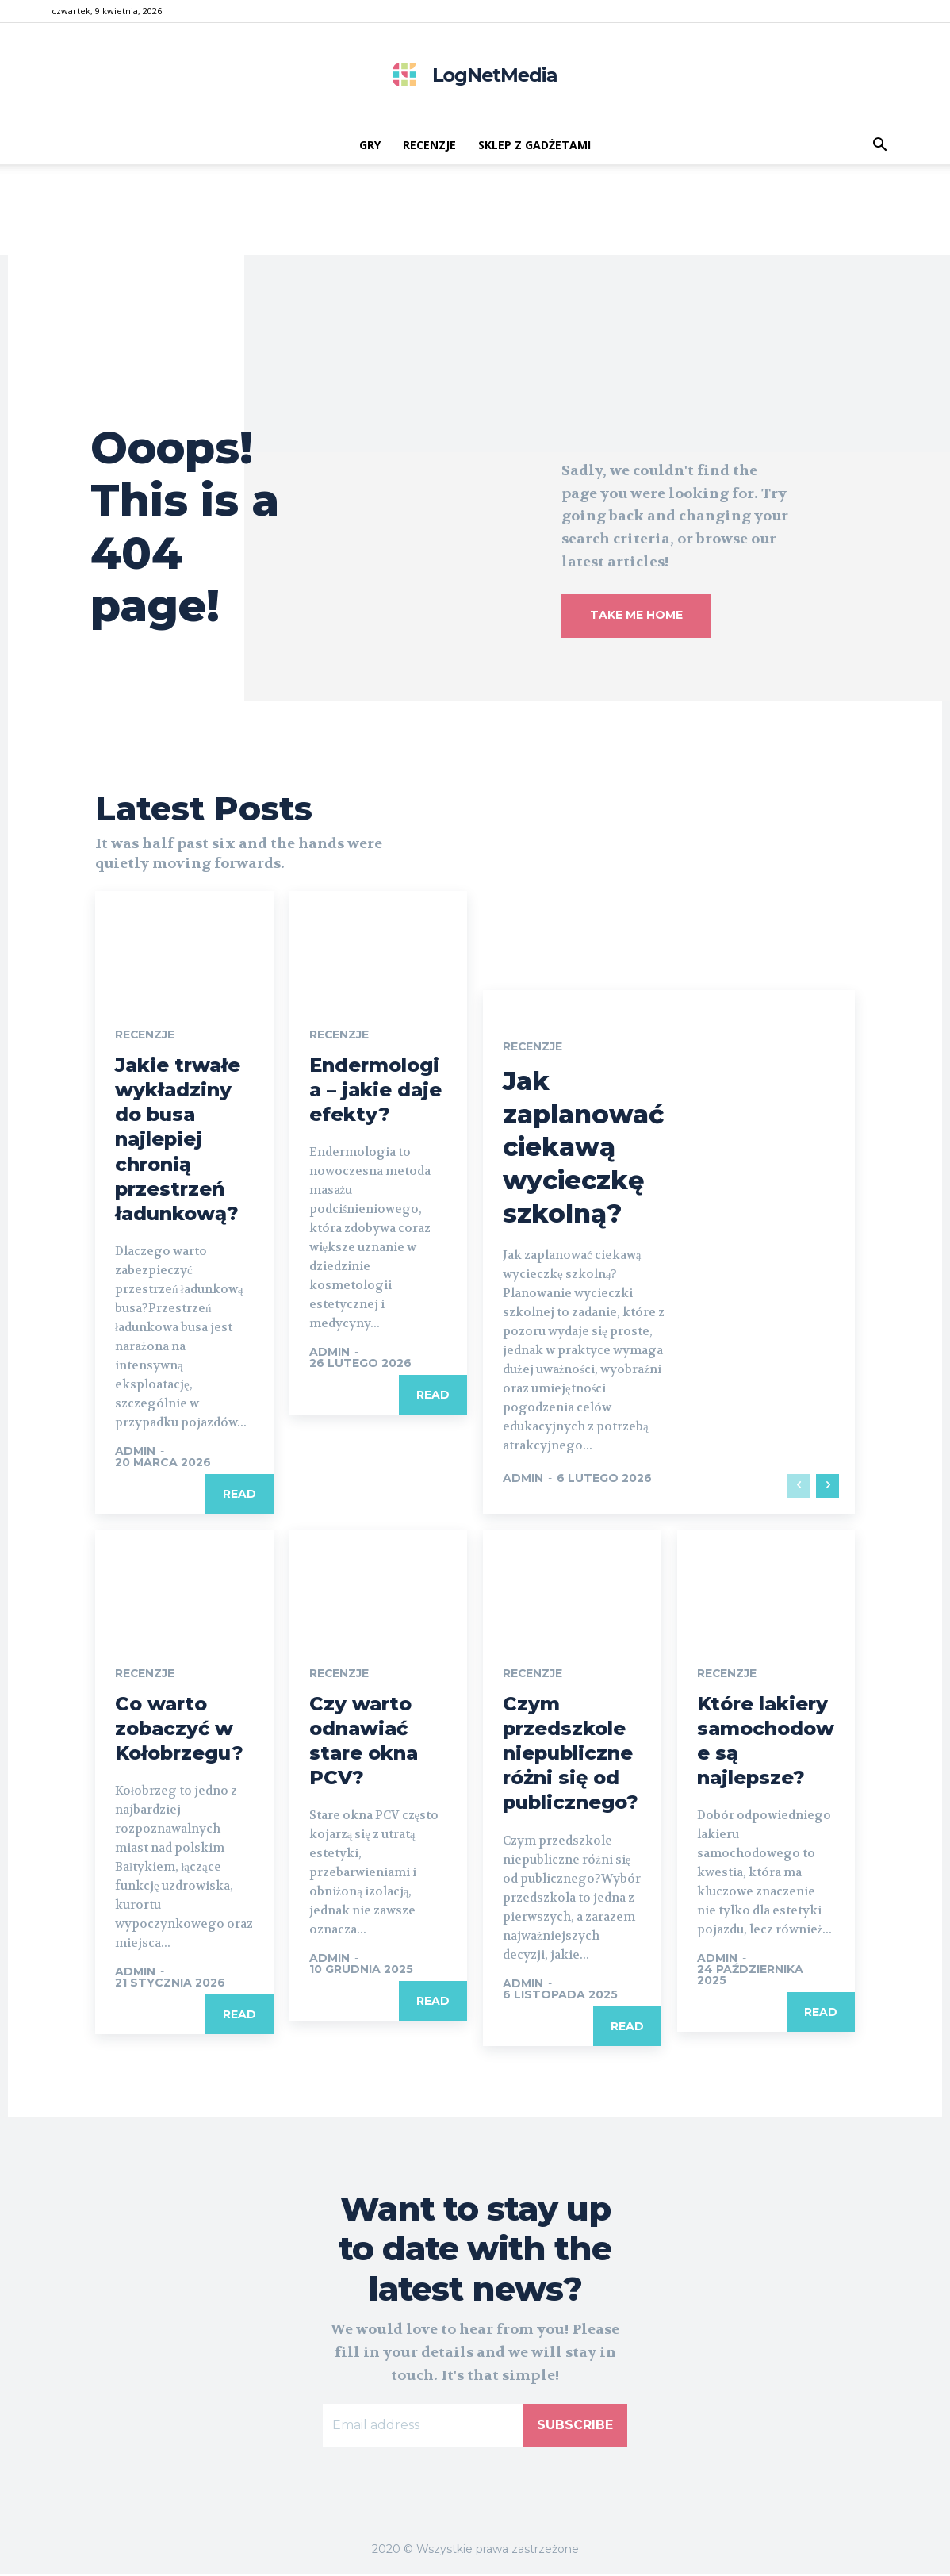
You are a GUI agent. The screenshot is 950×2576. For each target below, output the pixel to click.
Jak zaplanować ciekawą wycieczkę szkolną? (583, 1150)
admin (135, 1454)
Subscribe (575, 2428)
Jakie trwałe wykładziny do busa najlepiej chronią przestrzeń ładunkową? (177, 1141)
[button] (879, 146)
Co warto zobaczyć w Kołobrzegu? (179, 1731)
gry (370, 144)
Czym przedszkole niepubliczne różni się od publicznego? (570, 1756)
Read (239, 1497)
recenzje (429, 144)
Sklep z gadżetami (534, 144)
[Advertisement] (475, 219)
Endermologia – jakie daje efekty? (375, 1092)
